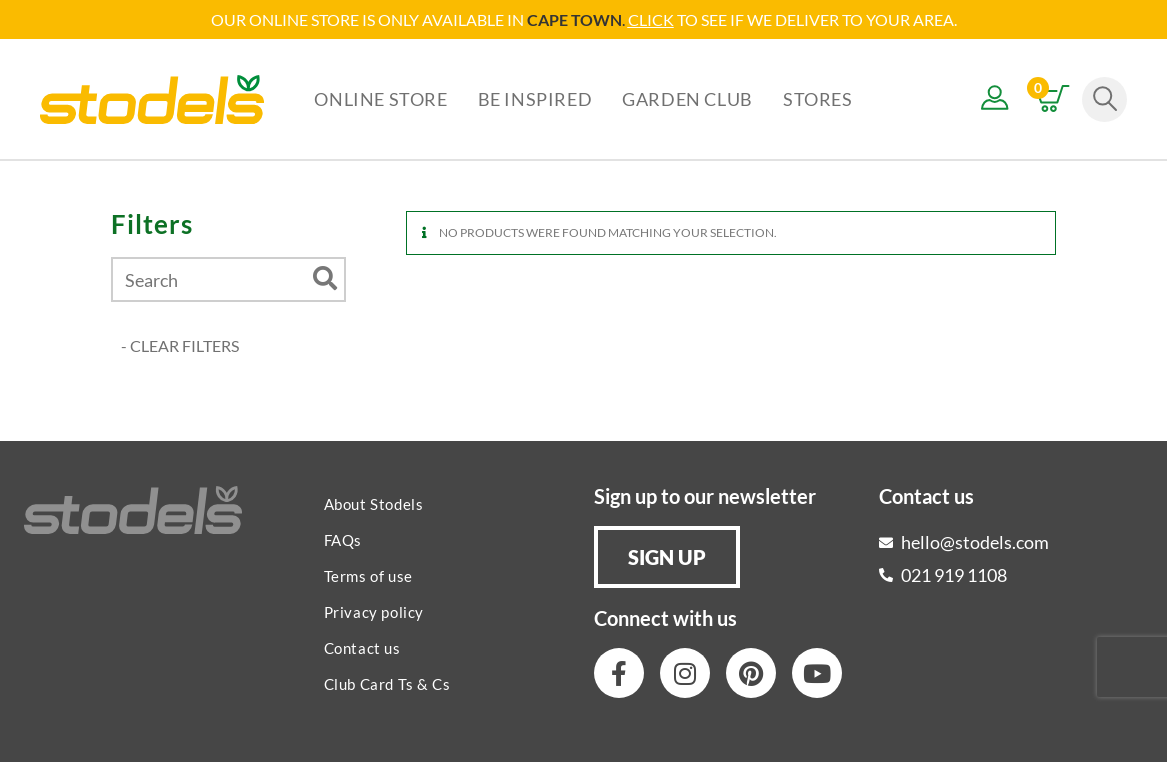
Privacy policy (374, 612)
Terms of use (368, 576)
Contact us (362, 648)
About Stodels (374, 504)
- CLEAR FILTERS (180, 345)
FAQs (343, 540)
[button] (667, 557)
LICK (656, 19)
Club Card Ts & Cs (387, 684)
